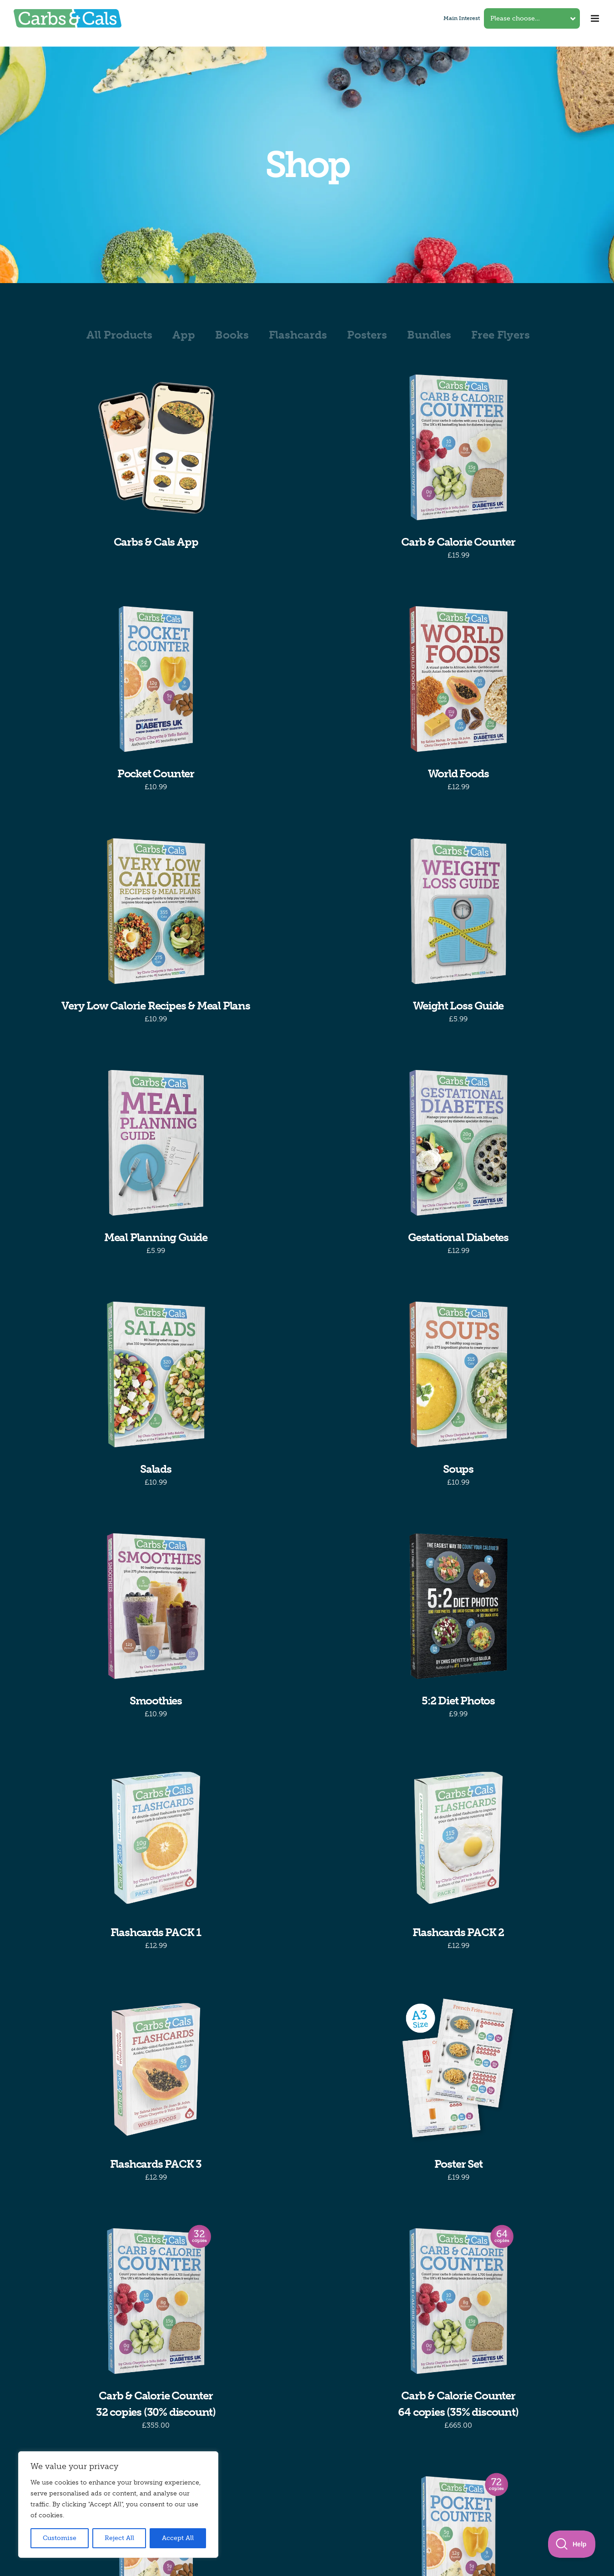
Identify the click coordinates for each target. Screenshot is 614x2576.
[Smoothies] (155, 1606)
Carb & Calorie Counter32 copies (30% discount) (156, 2404)
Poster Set (458, 2163)
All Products (119, 334)
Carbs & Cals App (156, 541)
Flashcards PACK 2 (458, 1932)
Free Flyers (500, 334)
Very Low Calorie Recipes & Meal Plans (155, 1005)
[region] (118, 2504)
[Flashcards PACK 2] (458, 1837)
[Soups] (458, 1374)
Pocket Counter (155, 773)
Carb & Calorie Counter (458, 541)
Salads (155, 1469)
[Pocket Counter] (155, 679)
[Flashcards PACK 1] (155, 1837)
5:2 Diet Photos (458, 1700)
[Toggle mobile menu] (595, 18)
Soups (458, 1469)
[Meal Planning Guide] (155, 1142)
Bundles (429, 334)
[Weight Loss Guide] (458, 911)
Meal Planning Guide (155, 1237)
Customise (59, 2538)
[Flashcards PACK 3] (155, 2069)
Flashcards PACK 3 (156, 2163)
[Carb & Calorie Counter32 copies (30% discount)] (155, 2301)
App (183, 334)
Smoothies (156, 1700)
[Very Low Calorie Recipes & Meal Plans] (155, 911)
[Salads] (155, 1374)
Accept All (178, 2538)
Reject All (119, 2538)
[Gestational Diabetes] (458, 1142)
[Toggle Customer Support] (572, 2544)
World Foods (458, 773)
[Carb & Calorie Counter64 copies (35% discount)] (458, 2301)
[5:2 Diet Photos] (458, 1606)
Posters (367, 334)
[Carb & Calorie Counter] (458, 447)
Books (232, 334)
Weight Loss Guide (458, 1005)
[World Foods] (458, 679)
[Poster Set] (458, 2069)
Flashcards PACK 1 (156, 1932)
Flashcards (298, 334)
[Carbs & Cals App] (155, 447)
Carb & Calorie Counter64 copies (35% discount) (458, 2404)
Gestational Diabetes (458, 1237)
